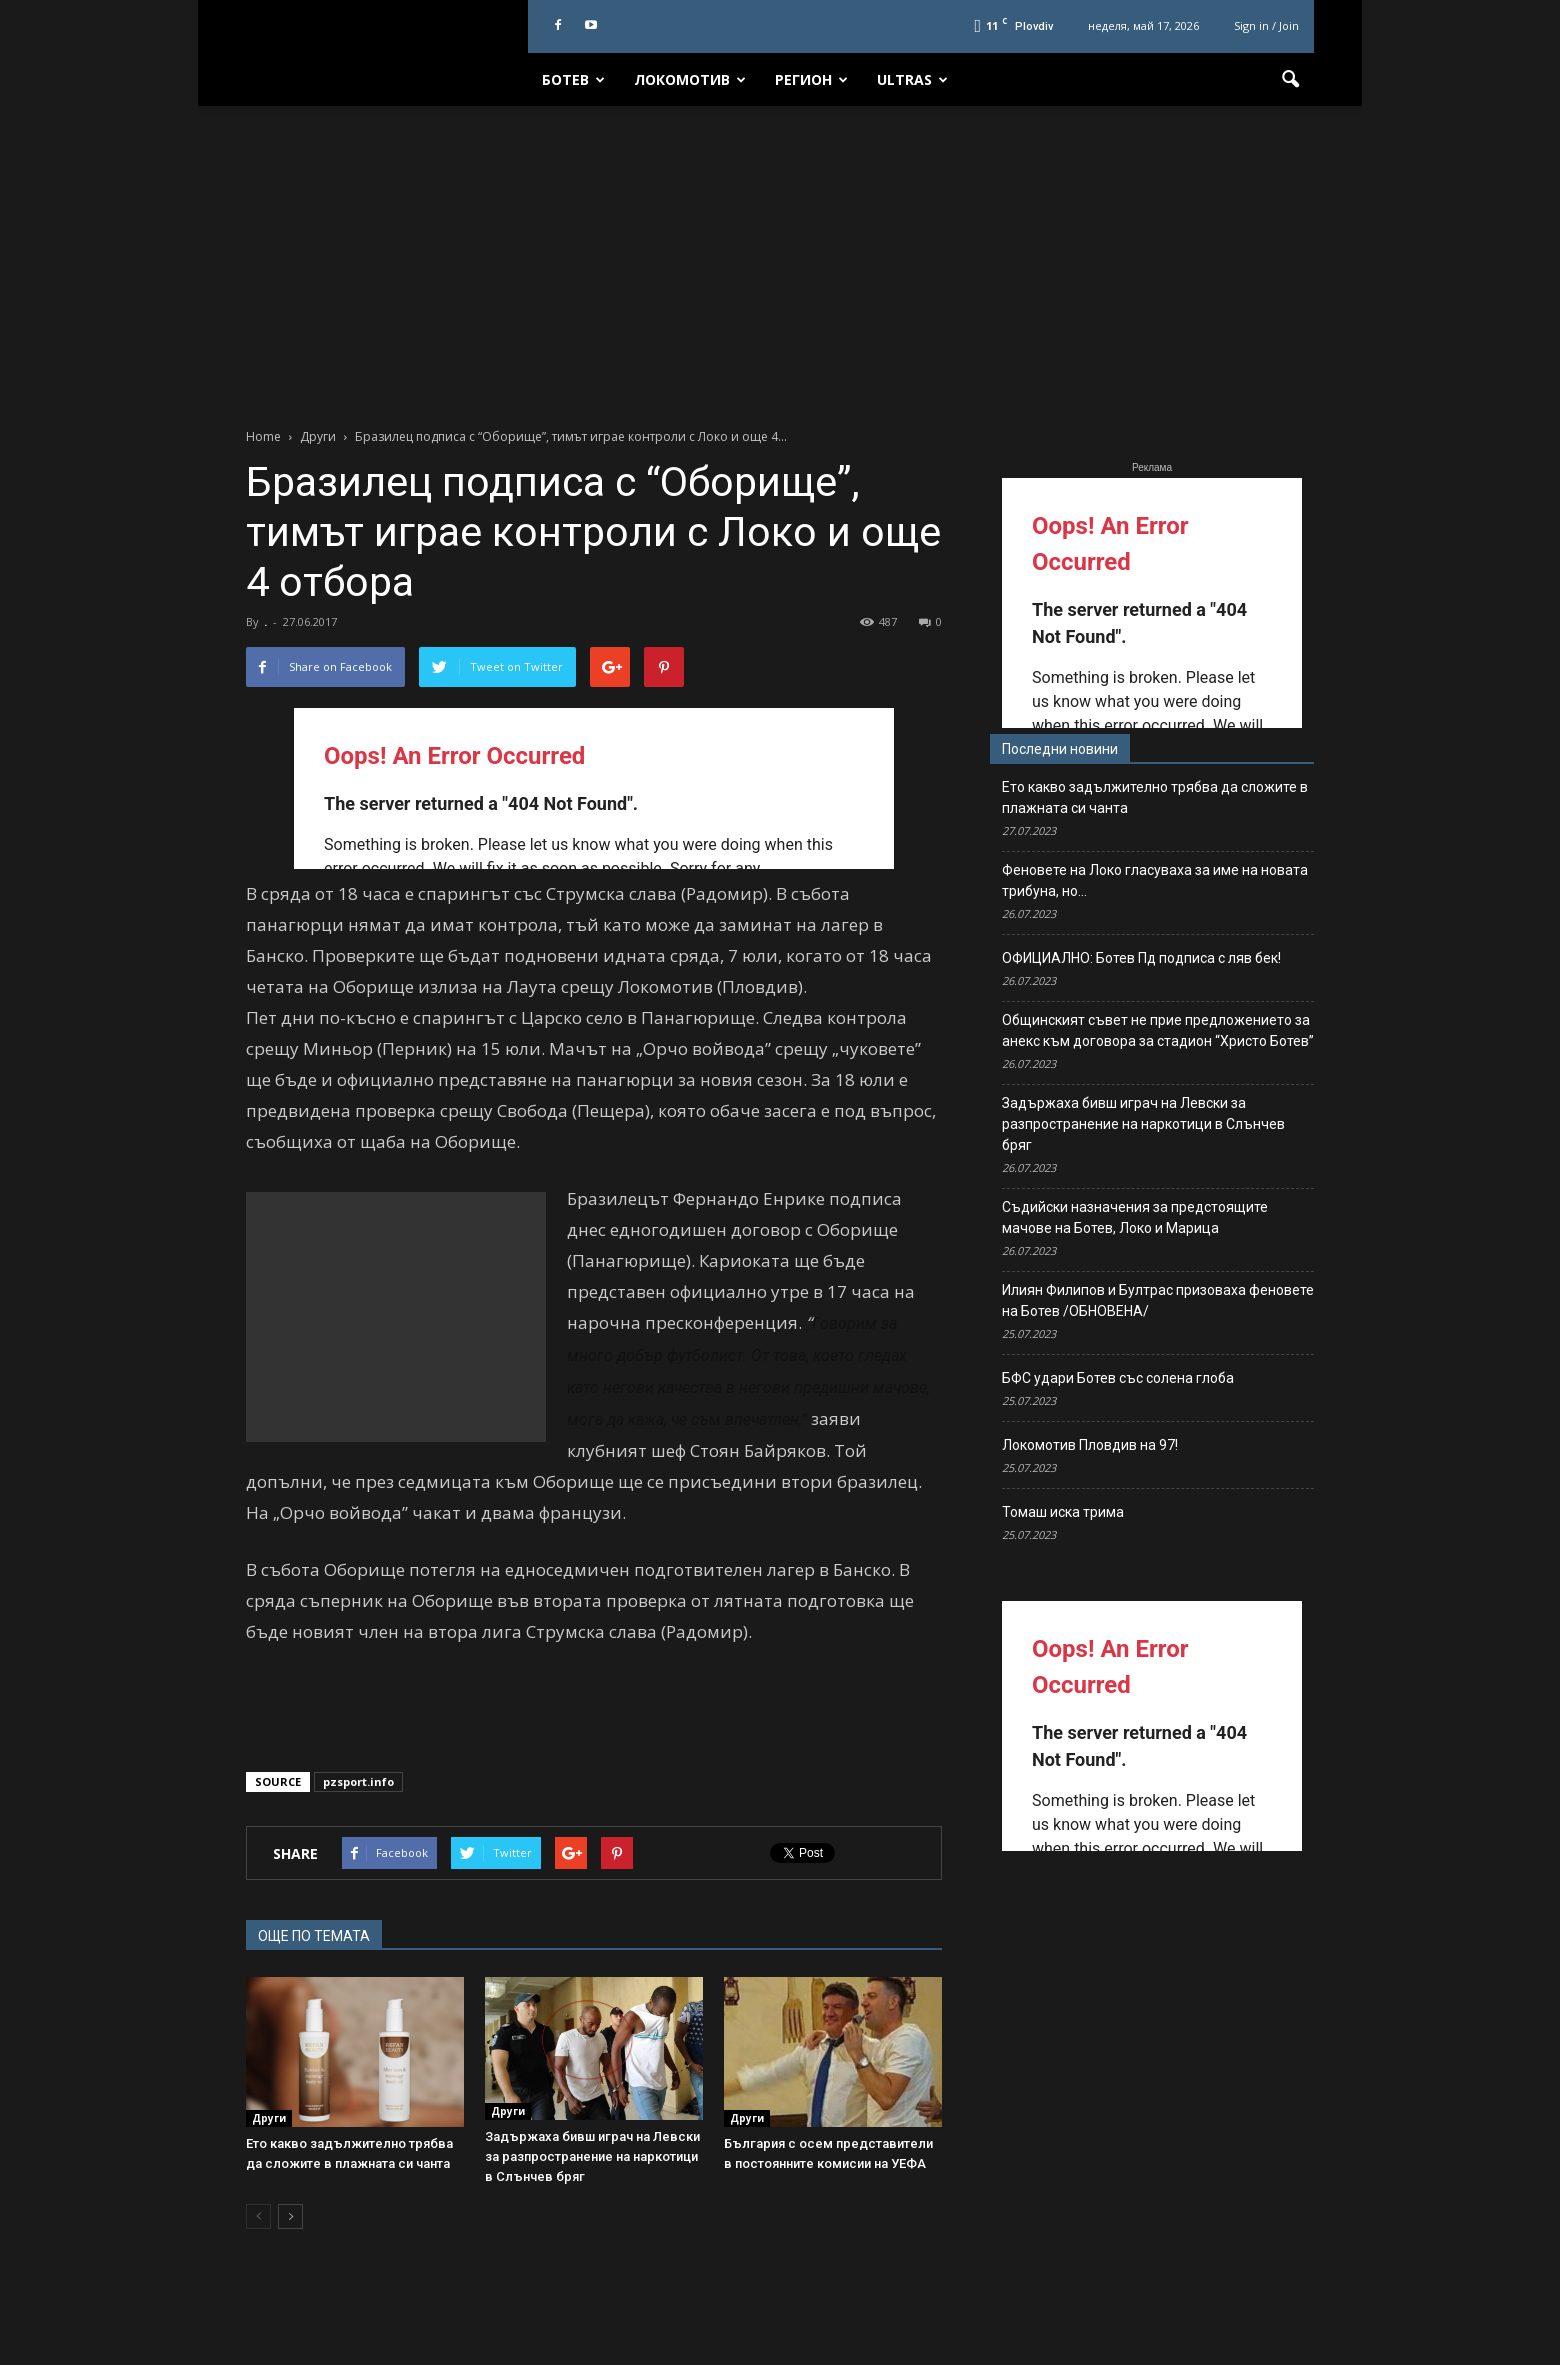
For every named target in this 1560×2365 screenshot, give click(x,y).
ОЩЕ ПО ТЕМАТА (314, 1936)
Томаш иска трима (1063, 1512)
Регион (811, 79)
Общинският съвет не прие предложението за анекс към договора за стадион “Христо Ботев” (1158, 1030)
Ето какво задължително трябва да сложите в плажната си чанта (1155, 797)
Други (269, 2118)
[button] (1290, 80)
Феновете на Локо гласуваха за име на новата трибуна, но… (1155, 880)
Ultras (912, 79)
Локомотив (690, 79)
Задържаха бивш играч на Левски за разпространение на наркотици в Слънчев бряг (592, 2156)
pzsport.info (358, 1781)
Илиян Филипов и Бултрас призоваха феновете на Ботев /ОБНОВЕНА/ (1158, 1300)
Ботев (573, 79)
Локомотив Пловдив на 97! (1090, 1445)
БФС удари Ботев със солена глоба (1118, 1378)
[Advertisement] (780, 256)
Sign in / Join (1266, 25)
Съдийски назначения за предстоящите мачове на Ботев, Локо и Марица (1135, 1217)
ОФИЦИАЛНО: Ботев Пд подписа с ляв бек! (1141, 958)
